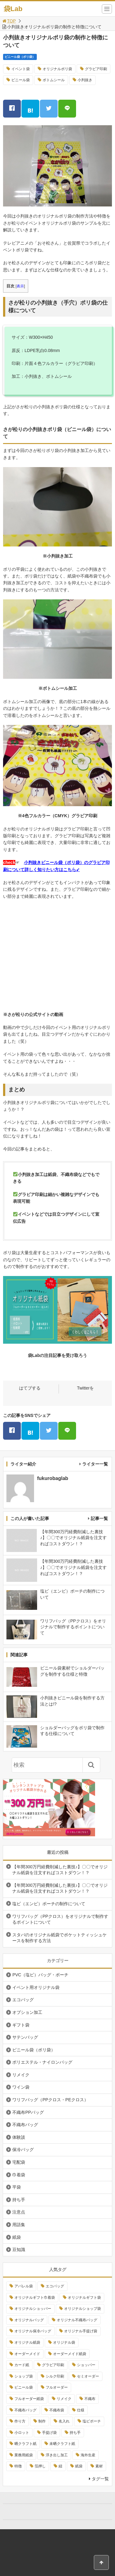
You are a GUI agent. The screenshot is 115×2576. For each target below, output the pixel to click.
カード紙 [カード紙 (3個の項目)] (21, 2365)
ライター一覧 (95, 1464)
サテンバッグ (25, 2037)
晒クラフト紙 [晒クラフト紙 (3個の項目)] (25, 2444)
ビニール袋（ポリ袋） (20, 56)
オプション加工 (27, 2012)
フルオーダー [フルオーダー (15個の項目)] (57, 2387)
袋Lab (13, 9)
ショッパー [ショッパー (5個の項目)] (86, 2365)
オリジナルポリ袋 (57, 69)
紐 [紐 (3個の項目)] (60, 2466)
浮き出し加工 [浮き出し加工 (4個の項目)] (57, 2455)
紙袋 (16, 2237)
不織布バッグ (25, 2124)
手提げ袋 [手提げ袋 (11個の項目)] (49, 2432)
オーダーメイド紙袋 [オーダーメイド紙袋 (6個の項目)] (69, 2354)
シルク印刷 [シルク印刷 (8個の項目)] (55, 2376)
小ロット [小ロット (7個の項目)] (21, 2432)
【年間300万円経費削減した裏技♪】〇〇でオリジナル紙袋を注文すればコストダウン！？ (59, 1869)
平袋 (16, 2187)
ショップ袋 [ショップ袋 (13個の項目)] (23, 2376)
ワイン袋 (20, 2087)
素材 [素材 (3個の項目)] (99, 2466)
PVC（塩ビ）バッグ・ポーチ (40, 1974)
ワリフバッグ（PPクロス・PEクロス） (50, 2099)
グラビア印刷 (96, 69)
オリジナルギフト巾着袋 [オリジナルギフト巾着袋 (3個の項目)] (34, 2297)
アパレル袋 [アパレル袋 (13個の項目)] (23, 2286)
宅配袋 (18, 2162)
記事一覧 (99, 1518)
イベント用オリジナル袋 (35, 1987)
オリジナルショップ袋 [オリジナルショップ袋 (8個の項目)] (82, 2308)
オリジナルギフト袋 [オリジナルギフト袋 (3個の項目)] (84, 2297)
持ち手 (18, 2199)
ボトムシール (54, 80)
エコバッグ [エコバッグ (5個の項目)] (55, 2286)
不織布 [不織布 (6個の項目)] (89, 2399)
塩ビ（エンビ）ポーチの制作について (48, 1903)
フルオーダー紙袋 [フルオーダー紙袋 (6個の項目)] (29, 2399)
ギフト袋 (20, 2024)
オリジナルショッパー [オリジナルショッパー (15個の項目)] (32, 2308)
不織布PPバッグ (28, 2112)
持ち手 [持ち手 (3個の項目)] (75, 2432)
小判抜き (85, 80)
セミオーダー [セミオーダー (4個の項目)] (88, 2376)
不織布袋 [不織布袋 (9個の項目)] (56, 2410)
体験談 (18, 2137)
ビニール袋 (20, 80)
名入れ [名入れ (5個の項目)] (64, 2421)
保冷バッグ (23, 2149)
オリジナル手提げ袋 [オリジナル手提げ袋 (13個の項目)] (80, 2331)
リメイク (20, 2074)
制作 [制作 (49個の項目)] (42, 2421)
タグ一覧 (100, 2478)
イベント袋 (20, 69)
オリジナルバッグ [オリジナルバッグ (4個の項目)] (29, 2320)
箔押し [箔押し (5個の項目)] (40, 2466)
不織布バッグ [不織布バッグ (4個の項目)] (25, 2410)
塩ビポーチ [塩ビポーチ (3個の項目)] (91, 2421)
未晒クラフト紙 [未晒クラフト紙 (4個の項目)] (62, 2444)
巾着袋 (18, 2174)
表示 (20, 286)
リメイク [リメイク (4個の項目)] (64, 2399)
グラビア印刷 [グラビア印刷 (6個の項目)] (53, 2365)
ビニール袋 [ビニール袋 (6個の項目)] (23, 2387)
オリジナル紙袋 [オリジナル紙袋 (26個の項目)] (27, 2342)
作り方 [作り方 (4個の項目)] (19, 2421)
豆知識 (18, 2249)
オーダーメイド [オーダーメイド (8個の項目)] (27, 2354)
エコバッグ (23, 1999)
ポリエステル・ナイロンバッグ (42, 2062)
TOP (9, 20)
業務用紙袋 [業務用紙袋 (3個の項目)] (23, 2455)
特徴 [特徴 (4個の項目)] (18, 2466)
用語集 (18, 2224)
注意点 (18, 2212)
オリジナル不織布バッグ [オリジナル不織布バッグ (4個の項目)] (77, 2320)
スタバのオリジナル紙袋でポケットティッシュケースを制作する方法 (59, 1937)
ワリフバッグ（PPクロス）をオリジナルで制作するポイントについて (60, 1919)
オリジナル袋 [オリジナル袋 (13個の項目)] (64, 2342)
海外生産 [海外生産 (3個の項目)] (88, 2455)
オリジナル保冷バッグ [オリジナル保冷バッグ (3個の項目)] (32, 2331)
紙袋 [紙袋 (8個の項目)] (78, 2466)
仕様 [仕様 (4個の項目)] (80, 2410)
